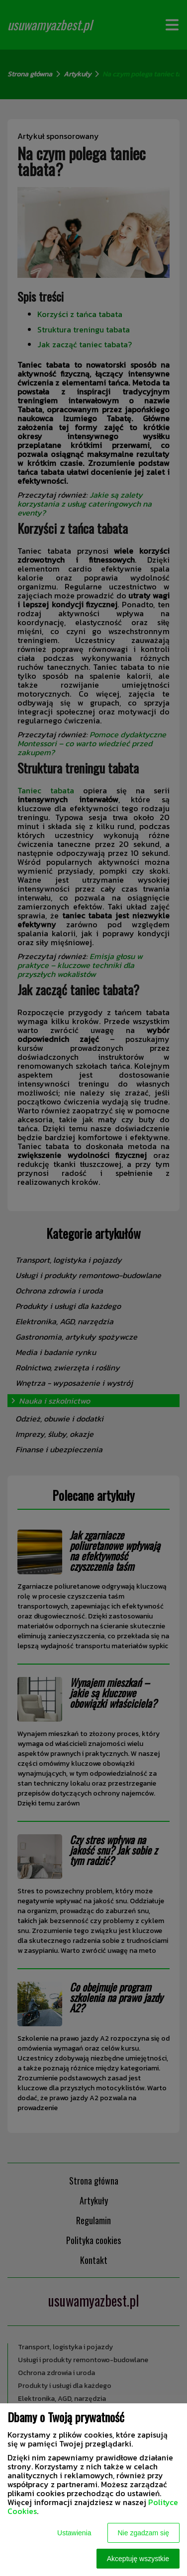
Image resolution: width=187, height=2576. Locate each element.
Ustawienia (74, 2533)
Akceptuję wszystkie (138, 2559)
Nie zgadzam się (144, 2533)
